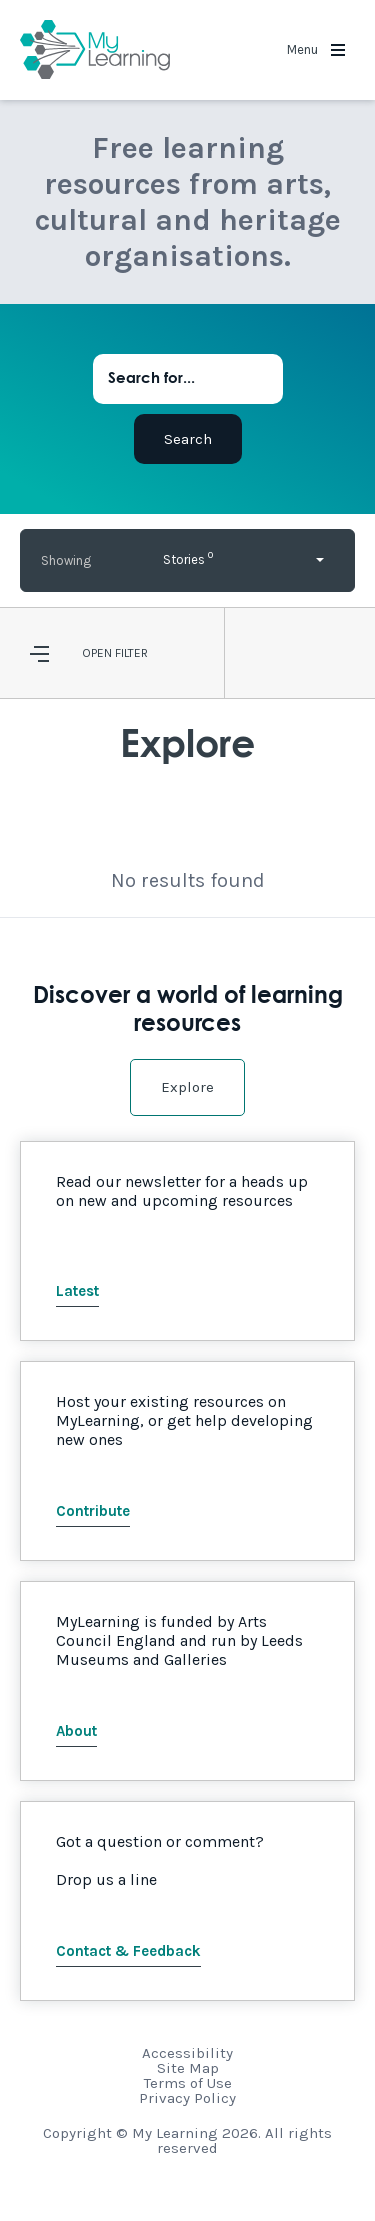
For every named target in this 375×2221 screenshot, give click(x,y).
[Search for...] (188, 379)
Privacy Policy (187, 2098)
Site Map (188, 2068)
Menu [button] (316, 49)
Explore (187, 1087)
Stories (188, 557)
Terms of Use (188, 2083)
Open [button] (97, 653)
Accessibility (187, 2053)
